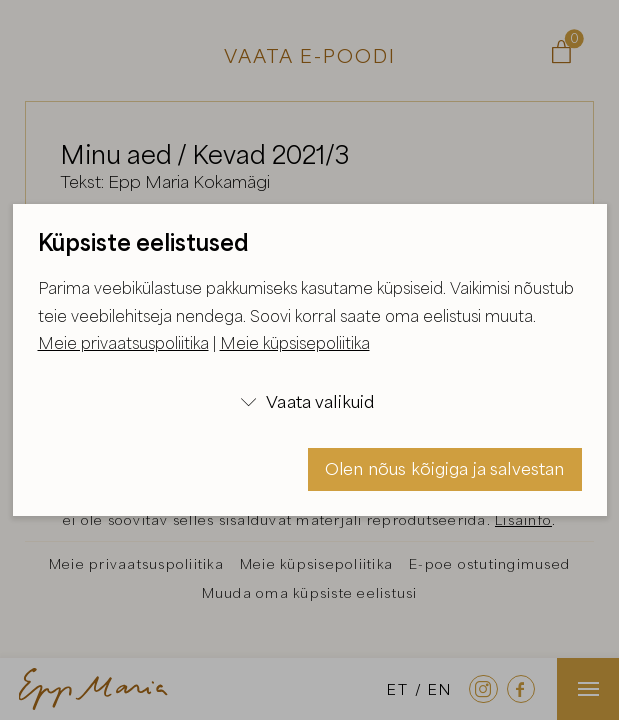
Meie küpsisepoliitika (295, 343)
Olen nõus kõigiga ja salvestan (445, 468)
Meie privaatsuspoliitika (123, 343)
